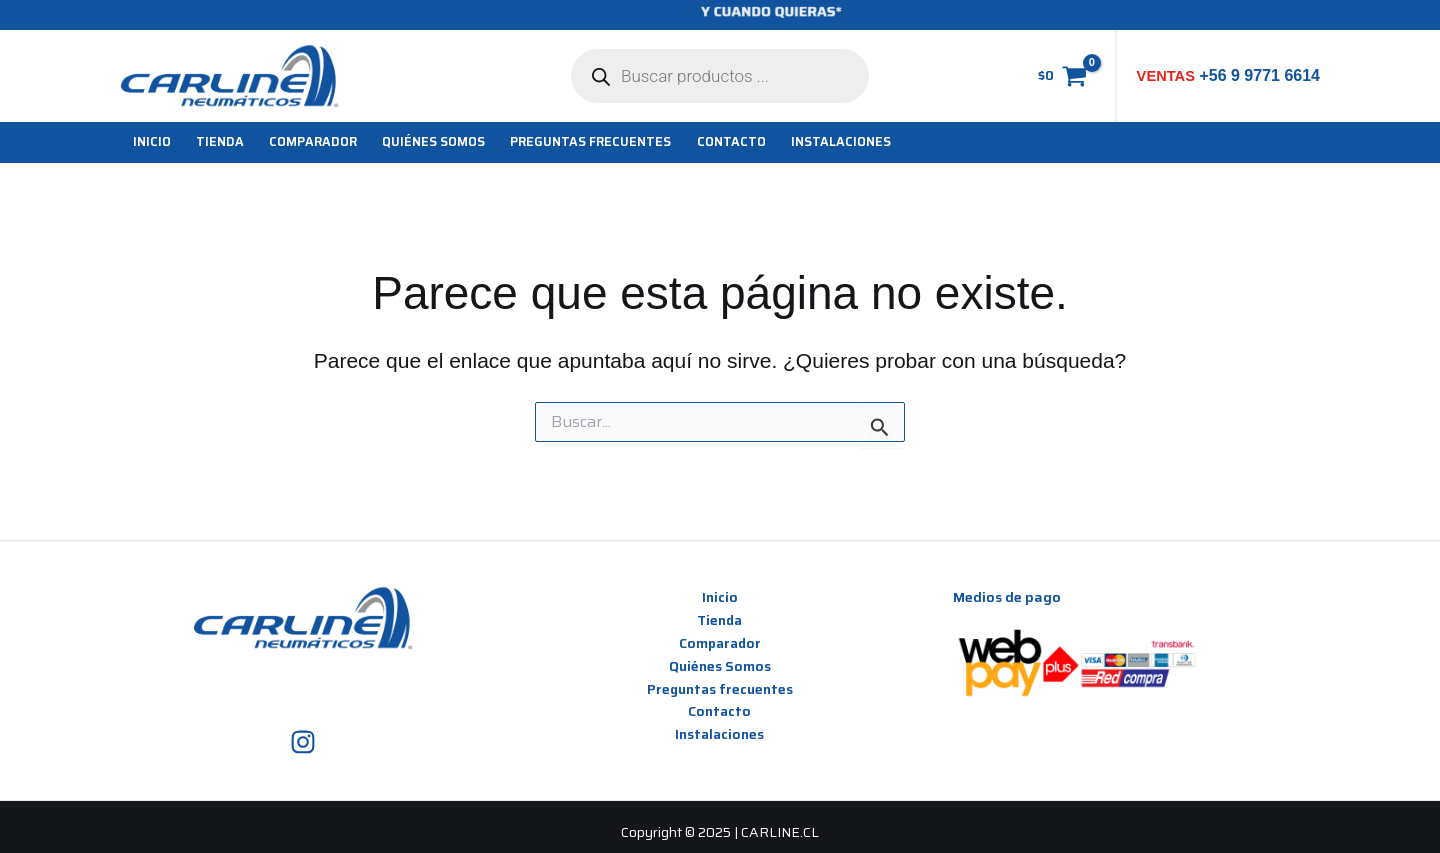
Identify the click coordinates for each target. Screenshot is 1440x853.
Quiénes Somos (720, 666)
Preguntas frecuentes (720, 689)
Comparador (720, 643)
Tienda (720, 620)
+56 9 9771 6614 (1257, 75)
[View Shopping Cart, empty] (1062, 76)
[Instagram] (303, 742)
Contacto (720, 712)
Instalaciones (719, 735)
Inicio (720, 597)
